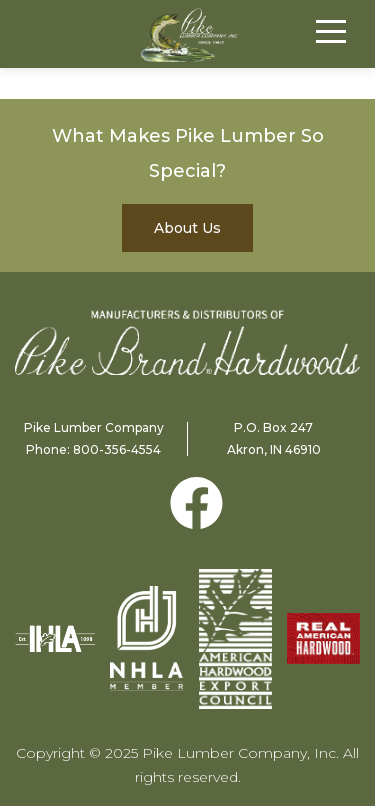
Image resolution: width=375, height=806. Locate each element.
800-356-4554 (117, 449)
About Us (187, 228)
